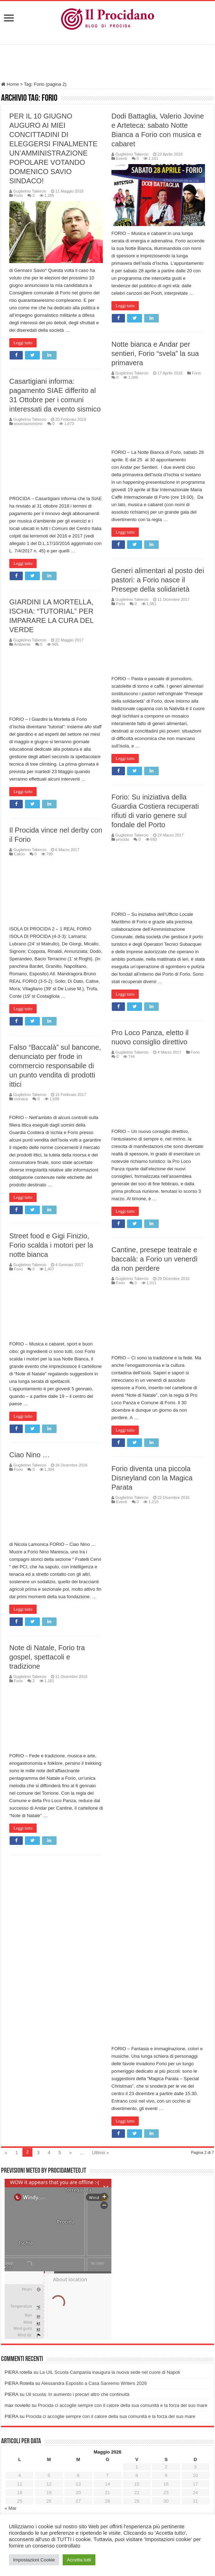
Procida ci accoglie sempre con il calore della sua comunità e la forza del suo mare (122, 2253)
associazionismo (28, 423)
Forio (18, 195)
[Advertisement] (107, 63)
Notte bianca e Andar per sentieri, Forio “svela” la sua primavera (155, 353)
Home (10, 84)
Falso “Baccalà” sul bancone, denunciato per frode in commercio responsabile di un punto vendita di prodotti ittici (55, 1065)
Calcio (19, 854)
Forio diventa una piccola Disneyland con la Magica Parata (96, 1501)
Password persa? (24, 2494)
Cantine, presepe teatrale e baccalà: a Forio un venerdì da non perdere (99, 1282)
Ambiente (22, 644)
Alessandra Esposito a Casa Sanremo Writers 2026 (94, 2231)
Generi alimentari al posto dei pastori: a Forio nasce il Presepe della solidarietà (157, 580)
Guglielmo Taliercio (29, 191)
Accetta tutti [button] (79, 2559)
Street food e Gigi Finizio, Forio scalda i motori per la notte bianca (107, 1252)
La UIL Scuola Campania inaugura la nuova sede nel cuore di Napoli (110, 2220)
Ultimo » (100, 2000)
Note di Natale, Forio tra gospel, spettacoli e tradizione (103, 1664)
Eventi (121, 158)
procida (122, 839)
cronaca (21, 1099)
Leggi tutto (23, 342)
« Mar (10, 2356)
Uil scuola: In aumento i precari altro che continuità (77, 2242)
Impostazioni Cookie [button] (34, 2559)
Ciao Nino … (85, 1462)
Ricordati (44, 2478)
